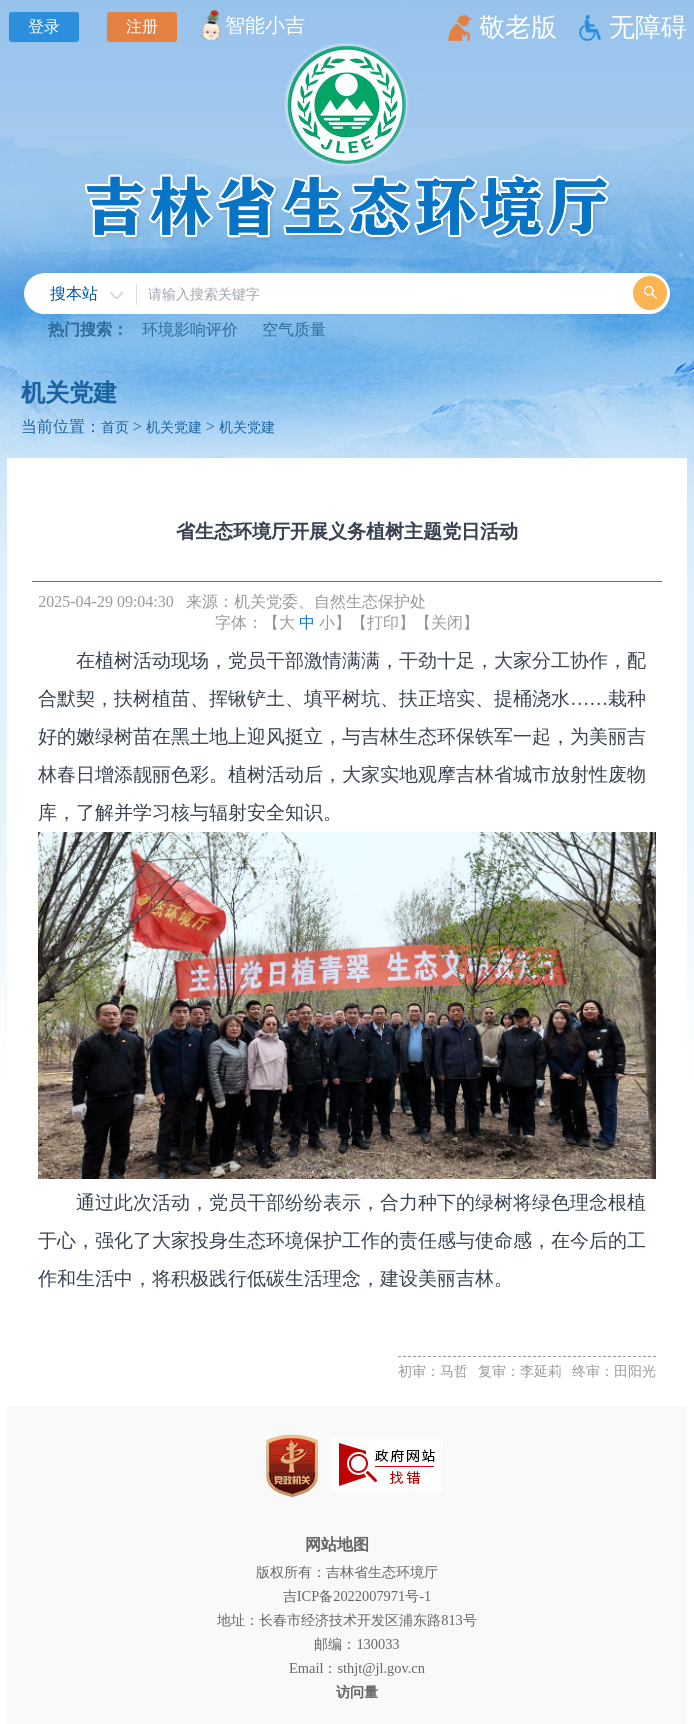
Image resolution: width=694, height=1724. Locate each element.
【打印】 (383, 622)
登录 (44, 26)
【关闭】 (447, 622)
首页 (115, 427)
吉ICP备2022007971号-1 (357, 1596)
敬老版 (518, 27)
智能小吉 (265, 25)
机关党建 (69, 393)
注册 (142, 26)
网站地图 (337, 1544)
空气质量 (294, 329)
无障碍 (648, 27)
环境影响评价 (190, 329)
